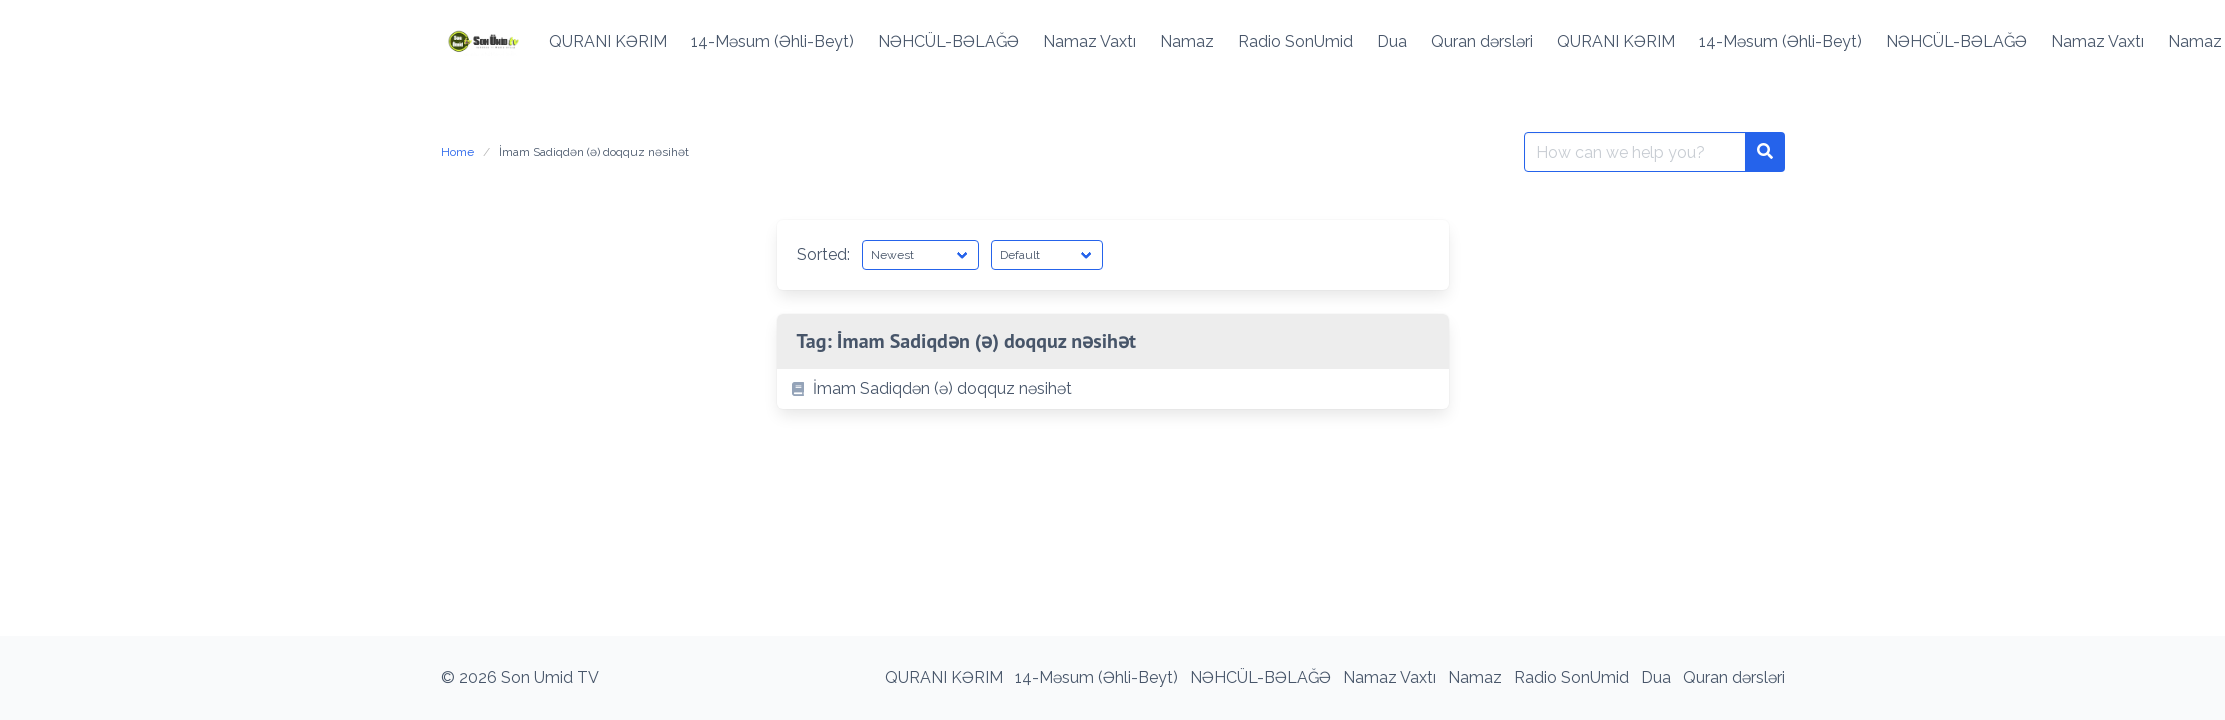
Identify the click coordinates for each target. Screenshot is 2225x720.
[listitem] (1113, 389)
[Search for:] (1635, 152)
